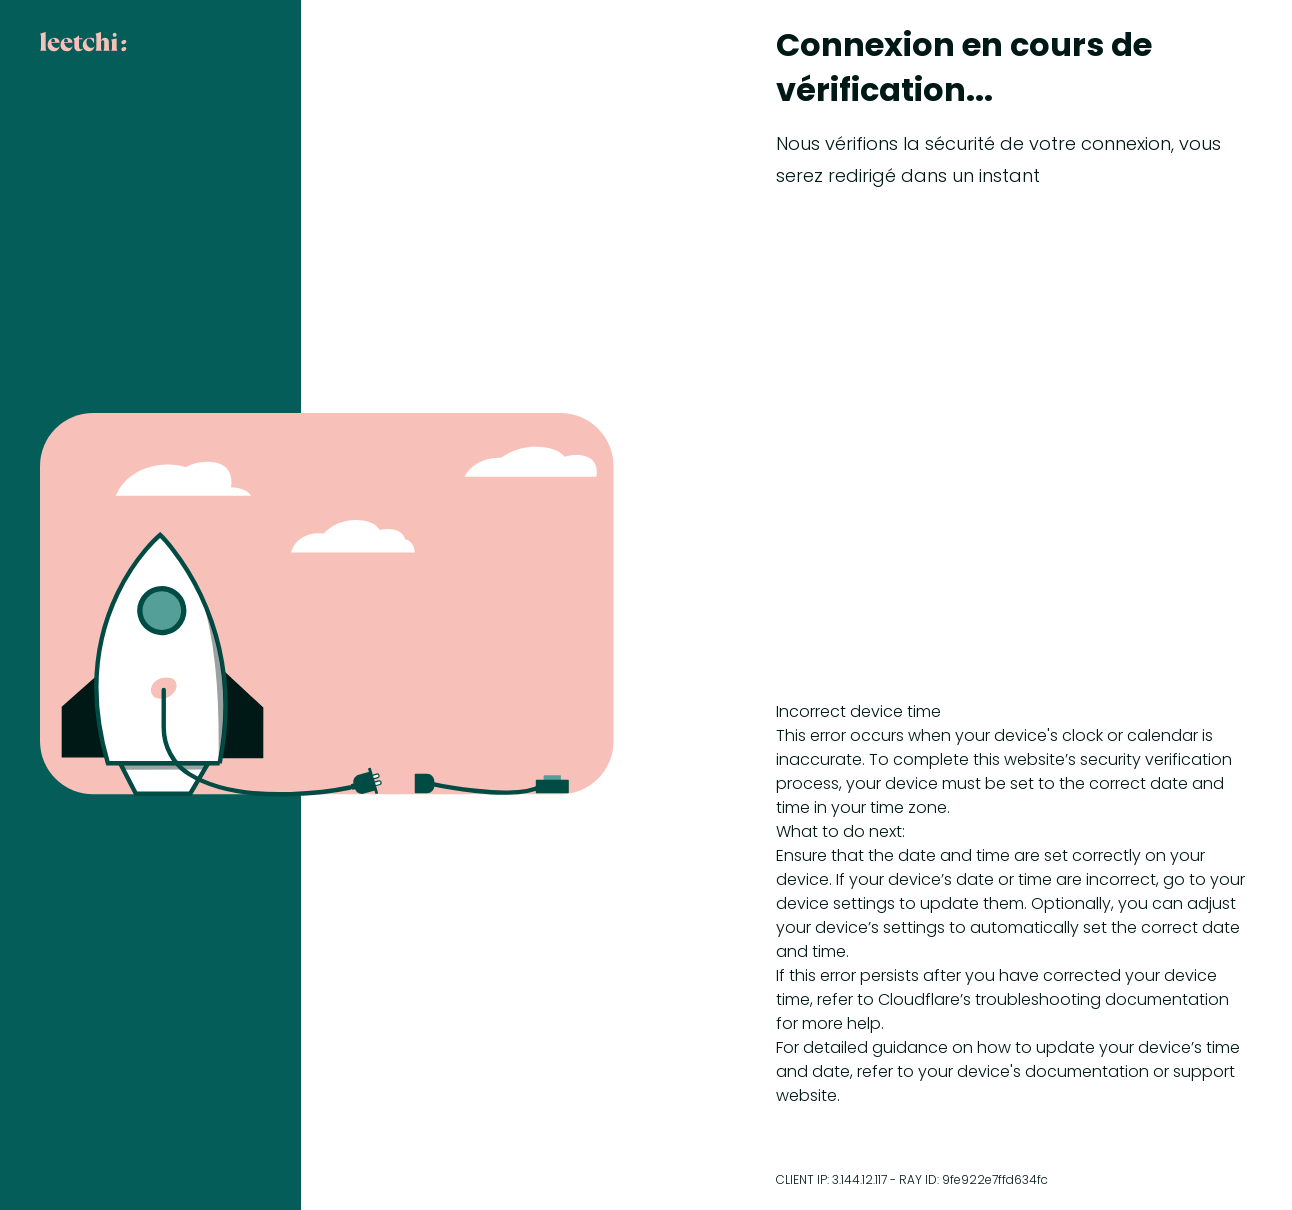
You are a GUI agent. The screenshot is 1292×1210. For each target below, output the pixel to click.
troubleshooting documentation (1102, 999)
